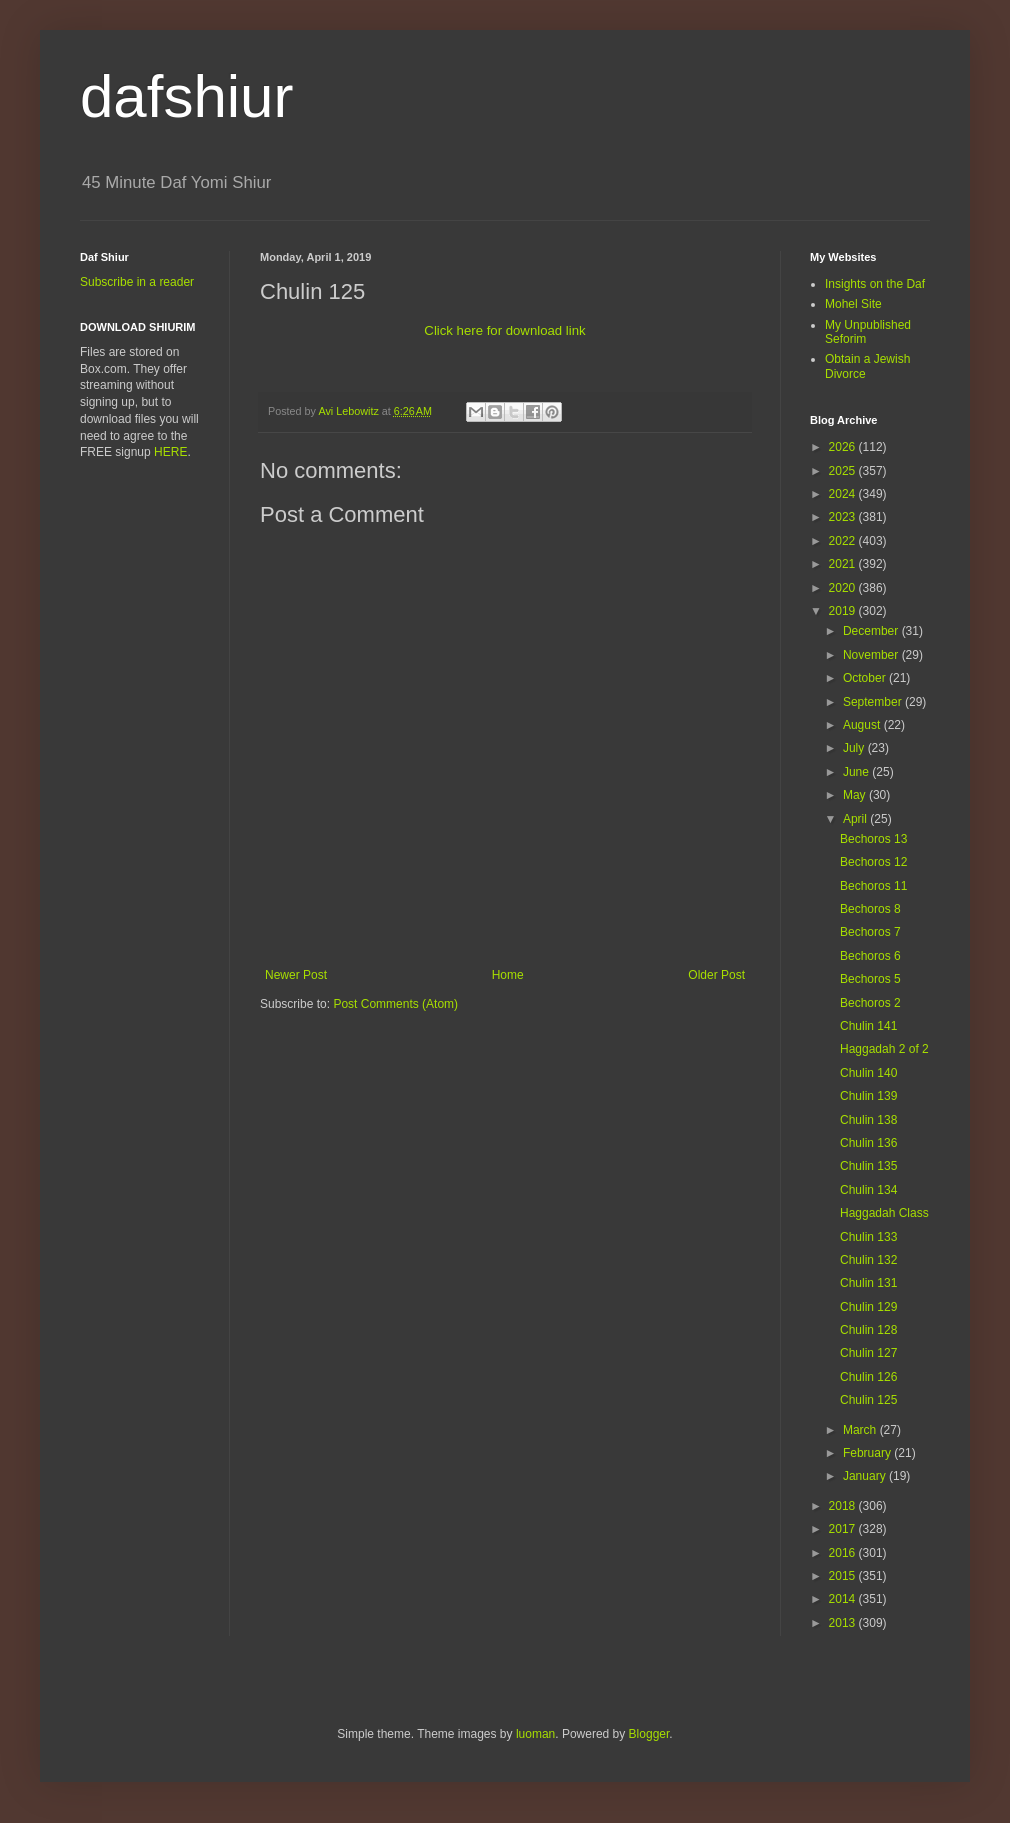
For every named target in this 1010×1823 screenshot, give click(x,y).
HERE (170, 452)
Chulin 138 (868, 1120)
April (856, 819)
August (863, 725)
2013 (844, 1623)
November (872, 655)
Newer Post (296, 975)
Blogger (649, 1734)
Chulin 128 (868, 1330)
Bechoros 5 (870, 979)
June (857, 772)
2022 (844, 541)
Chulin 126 (868, 1377)
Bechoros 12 (873, 862)
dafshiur (186, 96)
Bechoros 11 (873, 886)
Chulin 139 (868, 1096)
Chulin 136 (868, 1143)
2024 (844, 494)
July (855, 748)
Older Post (716, 975)
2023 (844, 517)
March (861, 1430)
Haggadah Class (884, 1213)
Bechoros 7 (870, 932)
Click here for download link (504, 330)
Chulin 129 (868, 1307)
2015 (844, 1576)
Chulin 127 (868, 1353)
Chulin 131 (868, 1283)
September (874, 702)
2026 (844, 447)
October (866, 678)
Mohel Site (853, 304)
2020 (844, 588)
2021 (844, 564)
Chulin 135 (868, 1166)
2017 (844, 1529)
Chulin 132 (868, 1260)
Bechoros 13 (873, 839)
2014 (844, 1599)
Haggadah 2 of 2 (884, 1049)
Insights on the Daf (875, 284)
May (856, 795)
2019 (844, 611)
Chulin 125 (868, 1400)
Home (508, 975)
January (866, 1476)
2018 (844, 1506)
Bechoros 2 (870, 1003)
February (868, 1453)
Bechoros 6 (870, 956)
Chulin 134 (868, 1190)
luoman (535, 1734)
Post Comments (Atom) (395, 1004)
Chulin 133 (868, 1237)
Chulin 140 (868, 1073)
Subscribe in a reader (137, 282)
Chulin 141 (868, 1026)
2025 (844, 471)
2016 (844, 1553)
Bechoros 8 (870, 909)
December (872, 631)
